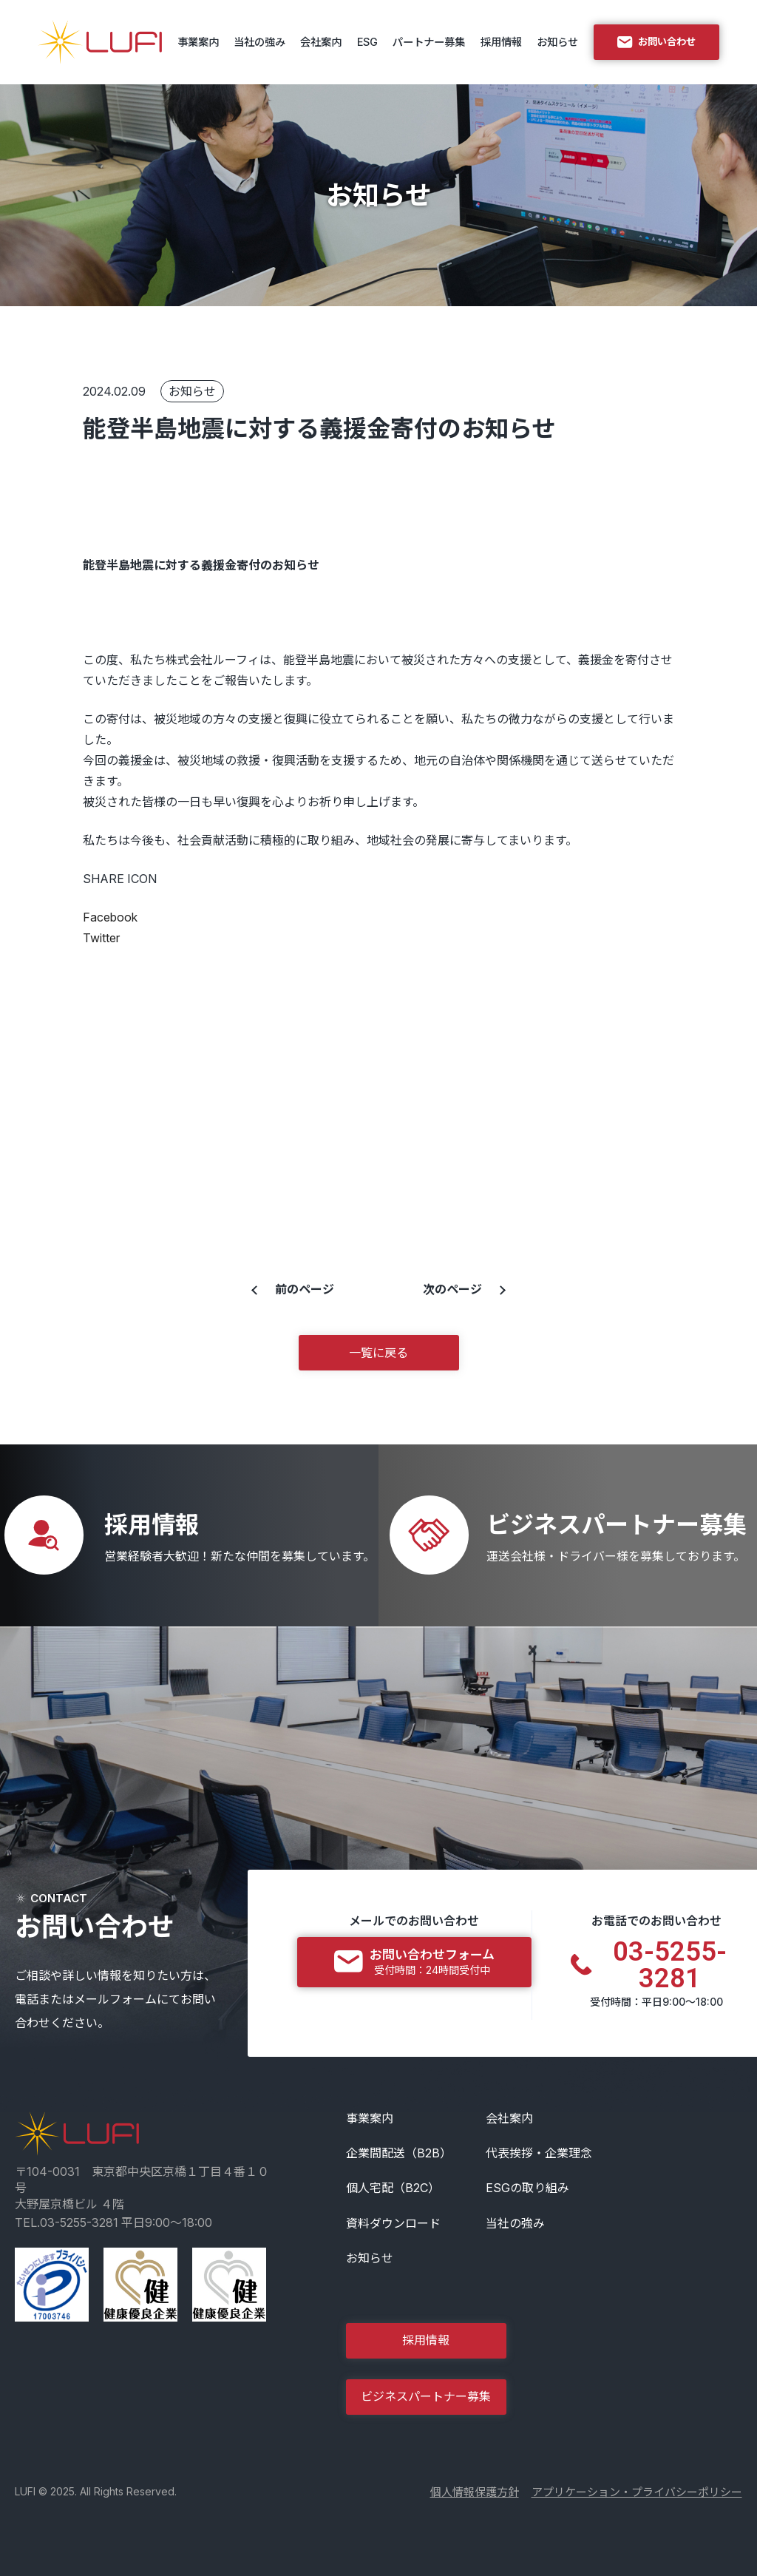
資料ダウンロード (393, 2223)
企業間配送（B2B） (399, 2153)
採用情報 (501, 42)
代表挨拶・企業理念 (539, 2153)
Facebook (110, 917)
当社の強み (259, 42)
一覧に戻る (378, 1352)
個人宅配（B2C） (393, 2187)
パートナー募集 (429, 42)
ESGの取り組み (527, 2187)
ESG (367, 42)
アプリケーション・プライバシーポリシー (637, 2492)
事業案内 (198, 42)
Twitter (101, 937)
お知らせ (557, 42)
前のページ (304, 1289)
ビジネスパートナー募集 (426, 2396)
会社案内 (321, 42)
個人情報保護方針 (474, 2492)
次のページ (452, 1289)
